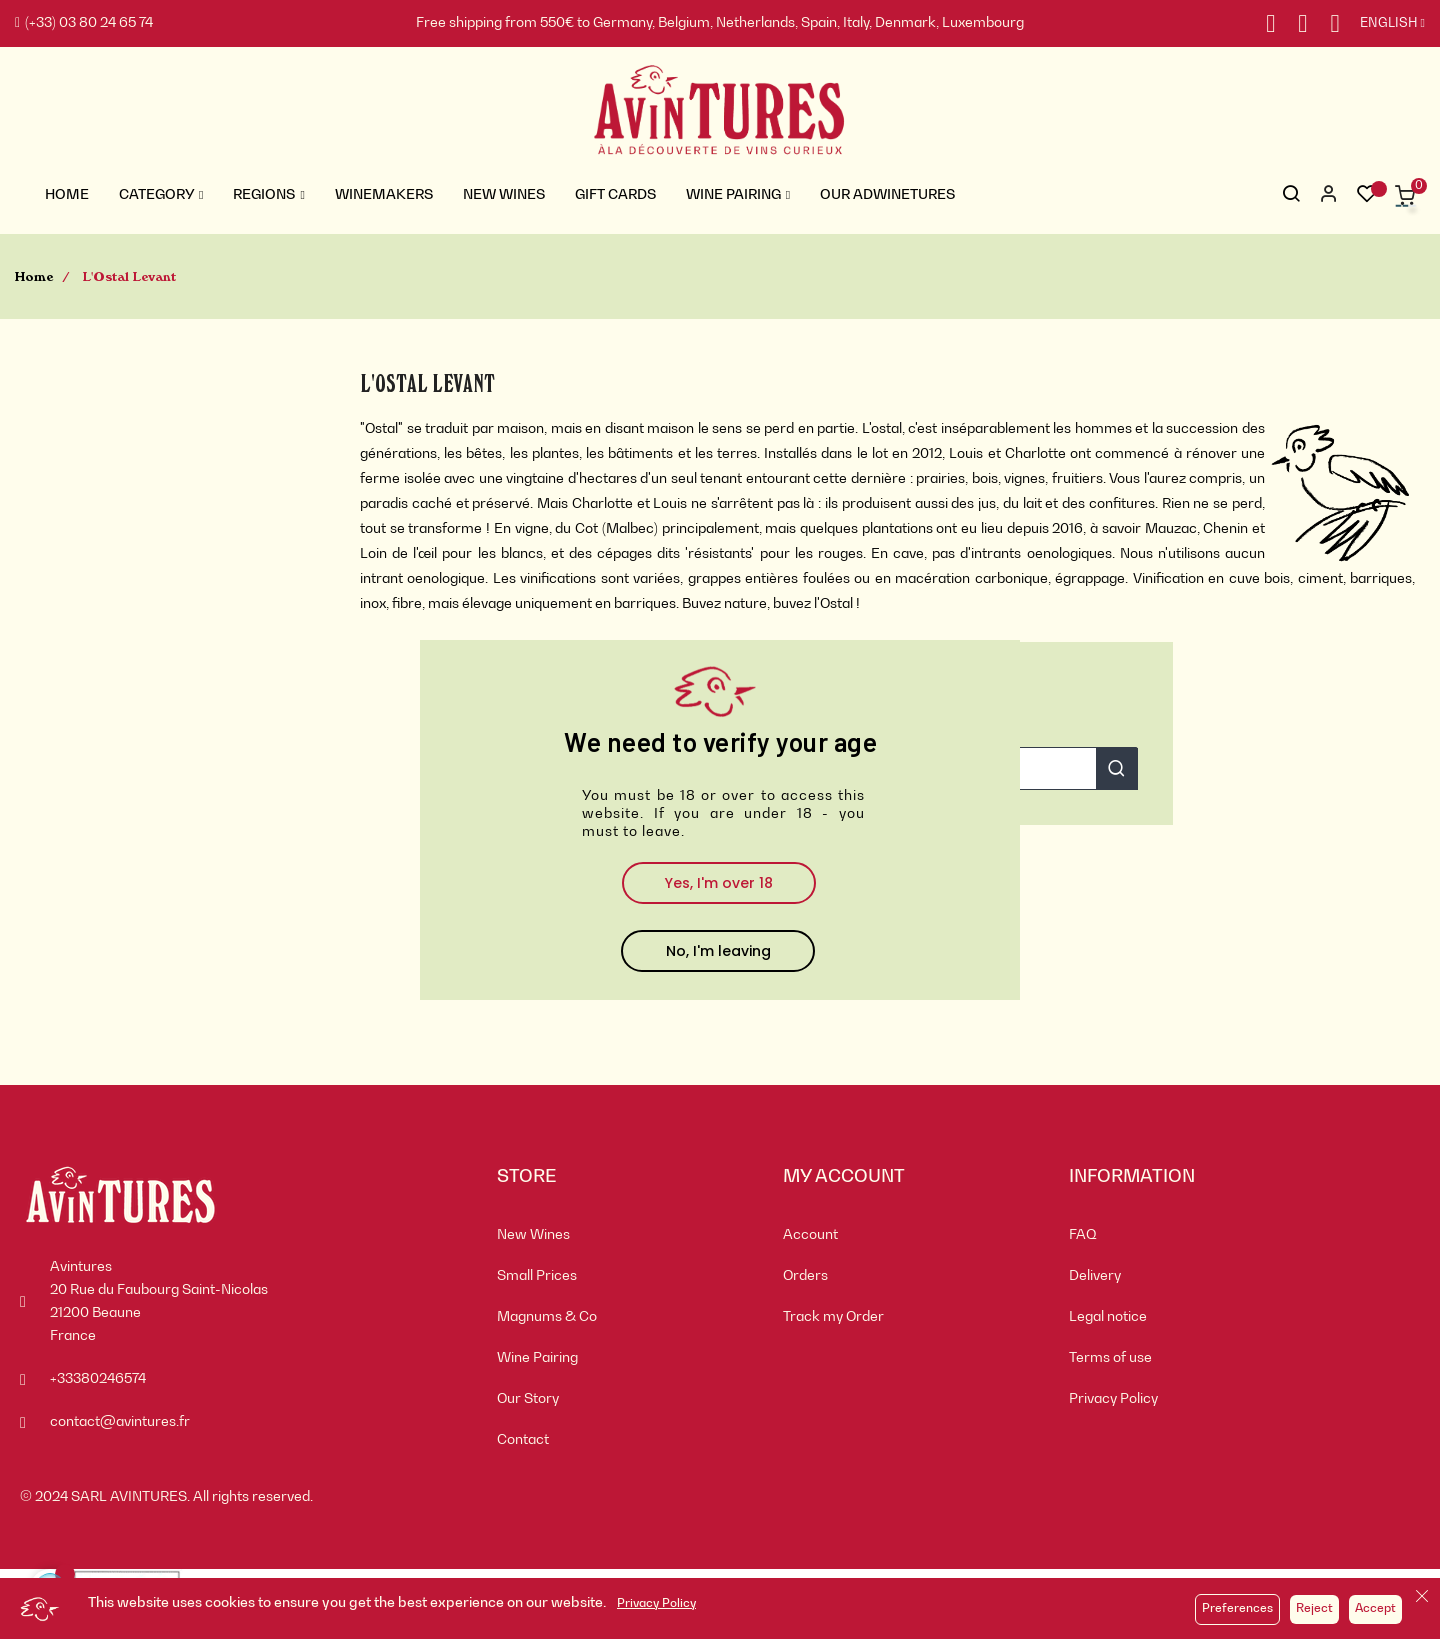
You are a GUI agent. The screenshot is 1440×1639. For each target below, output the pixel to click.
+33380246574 (98, 1379)
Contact (523, 1440)
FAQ (1083, 1235)
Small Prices (537, 1276)
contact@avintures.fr (120, 1422)
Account (810, 1235)
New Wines (533, 1235)
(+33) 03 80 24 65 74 (84, 23)
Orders (805, 1276)
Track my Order (833, 1317)
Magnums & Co (547, 1317)
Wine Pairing (537, 1358)
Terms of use (1110, 1358)
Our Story (528, 1399)
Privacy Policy (656, 1604)
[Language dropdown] (1382, 24)
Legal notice (1108, 1317)
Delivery (1095, 1276)
